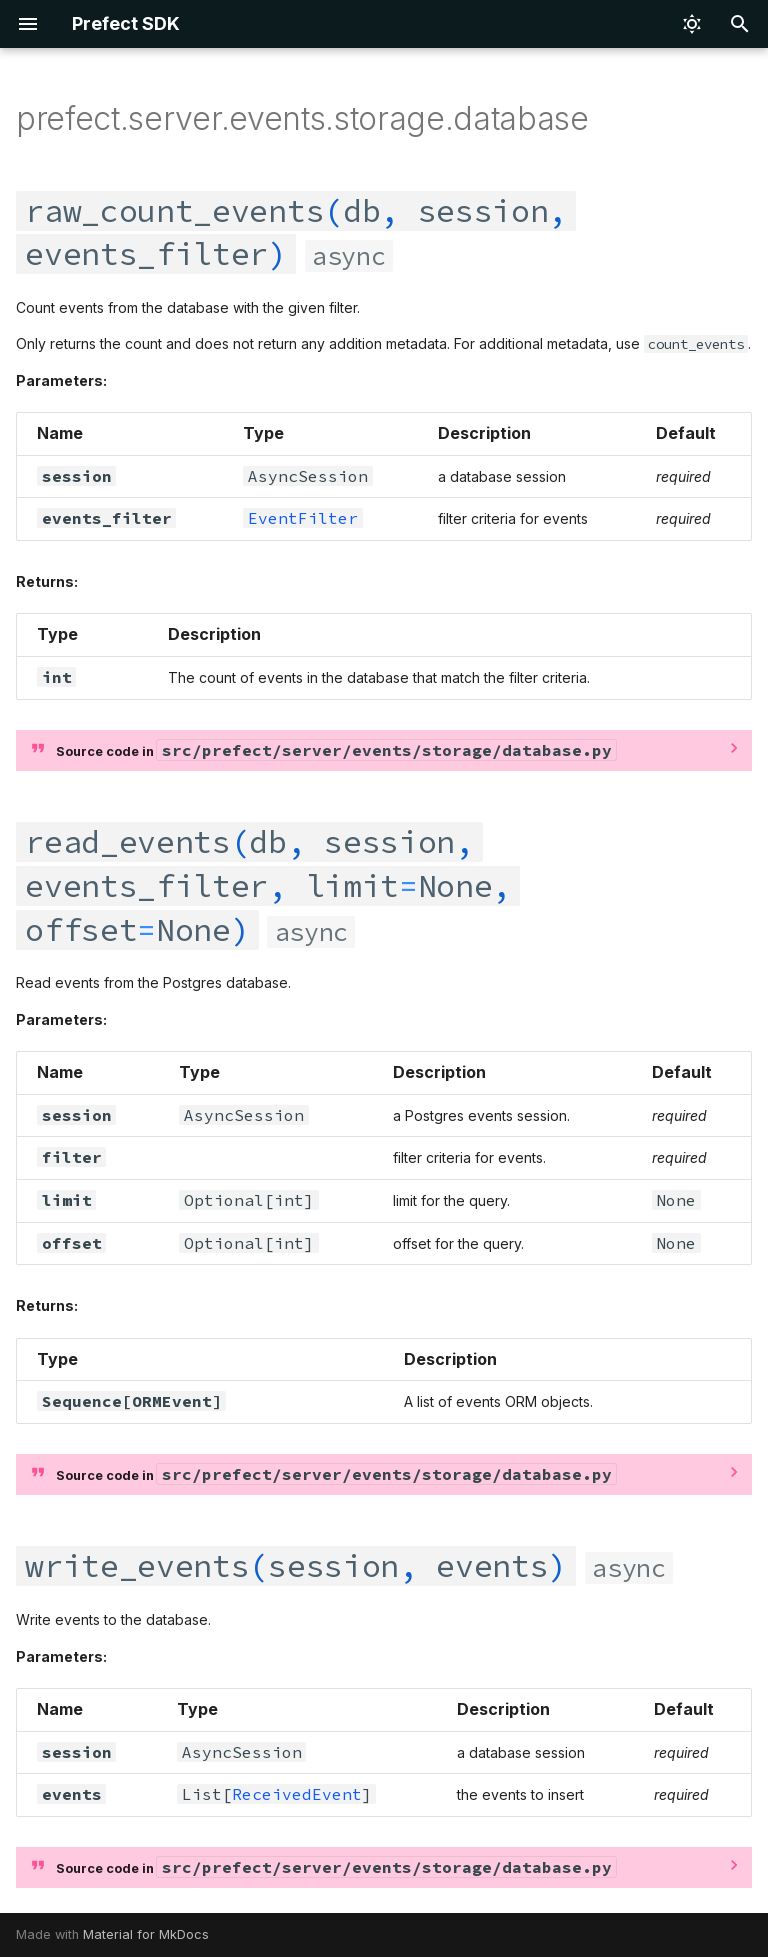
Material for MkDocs (146, 1934)
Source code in (336, 750)
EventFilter (303, 518)
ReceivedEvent (297, 1794)
